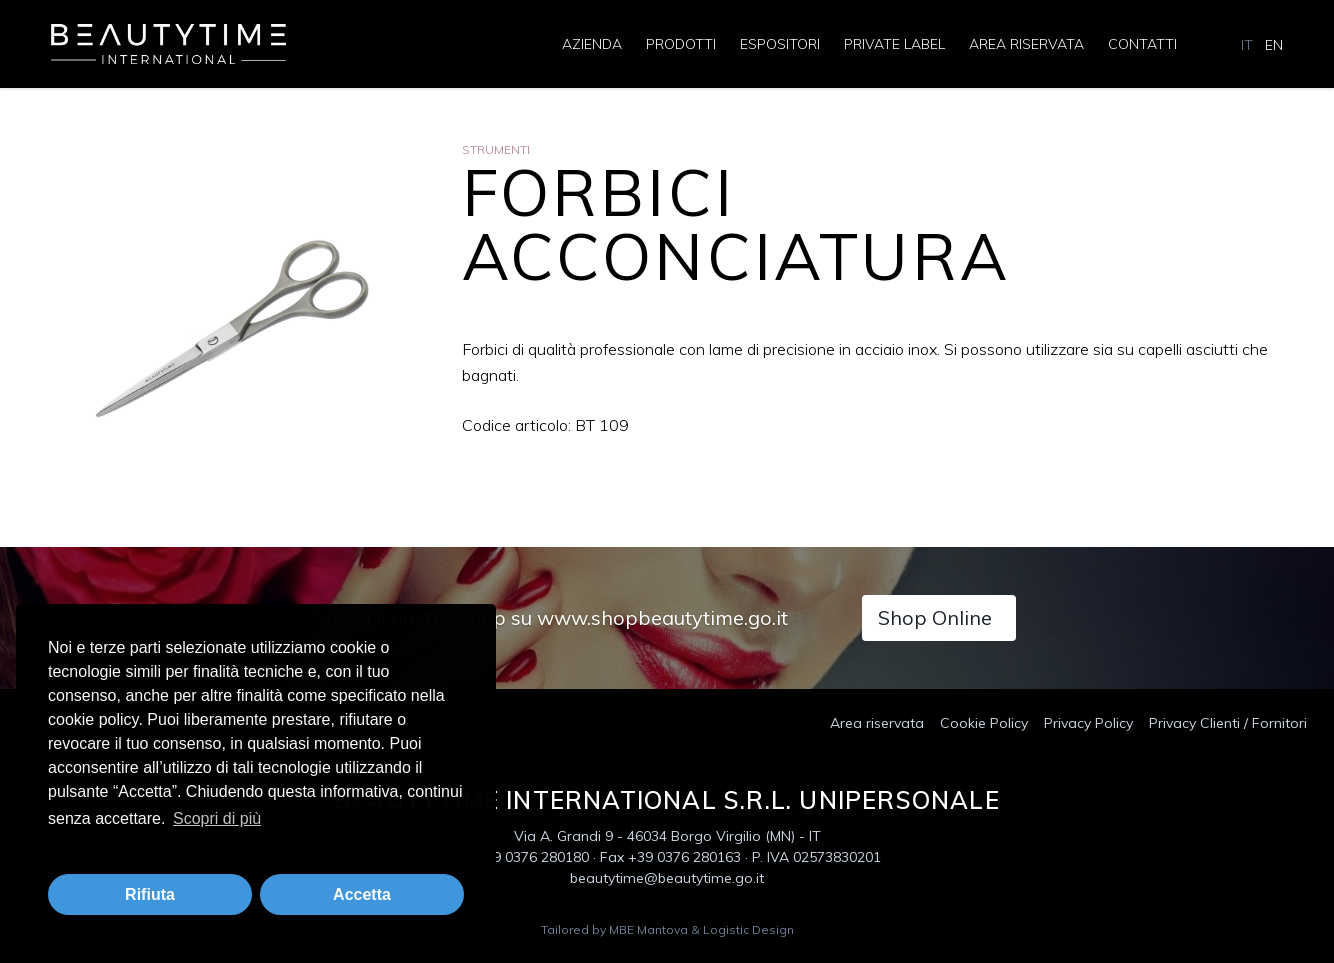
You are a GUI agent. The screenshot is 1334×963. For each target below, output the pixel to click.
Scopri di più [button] (217, 818)
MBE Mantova (648, 929)
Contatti (1142, 44)
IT (1247, 45)
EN (1274, 45)
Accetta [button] (362, 894)
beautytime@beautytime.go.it (667, 878)
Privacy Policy (1088, 723)
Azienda (592, 44)
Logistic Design (748, 929)
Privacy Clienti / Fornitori (1228, 723)
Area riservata (1026, 44)
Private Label (894, 44)
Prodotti (681, 44)
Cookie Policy (984, 723)
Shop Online (935, 617)
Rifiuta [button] (150, 894)
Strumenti (496, 149)
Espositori (780, 44)
